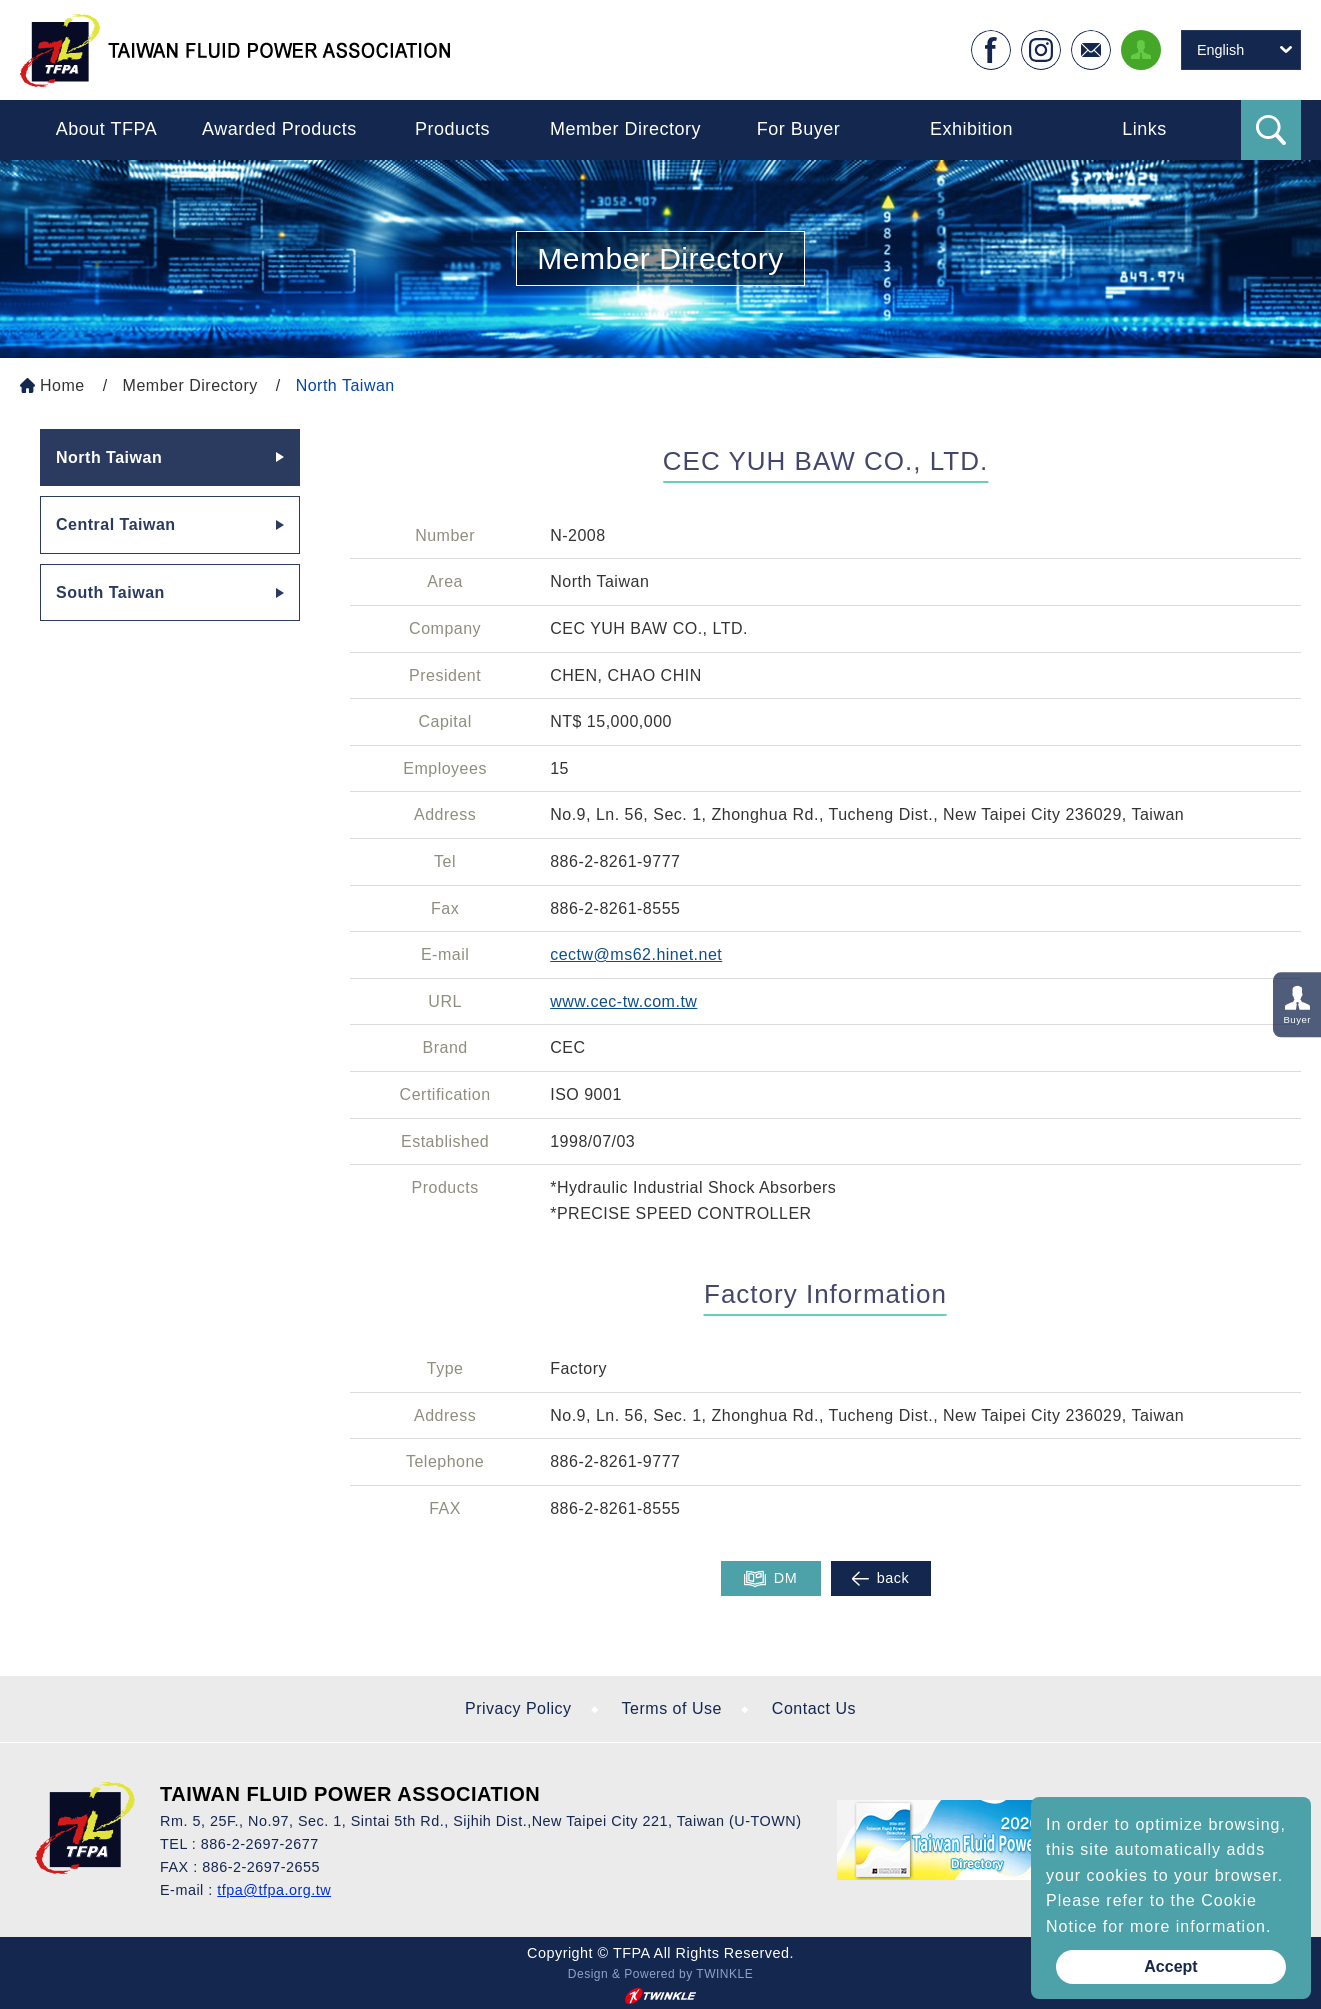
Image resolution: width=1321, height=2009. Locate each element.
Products (452, 129)
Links (1144, 129)
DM (770, 1579)
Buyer (1297, 1019)
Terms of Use (672, 1708)
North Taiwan (345, 385)
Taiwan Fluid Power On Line (235, 50)
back (880, 1578)
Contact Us (814, 1708)
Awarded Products (279, 129)
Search (1271, 130)
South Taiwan (110, 592)
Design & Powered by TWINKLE (660, 1974)
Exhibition (971, 129)
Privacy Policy (518, 1708)
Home (62, 385)
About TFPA (106, 129)
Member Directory (625, 129)
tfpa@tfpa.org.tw (274, 1890)
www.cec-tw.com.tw (623, 1001)
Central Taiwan (116, 524)
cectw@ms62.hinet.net (636, 954)
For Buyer (799, 129)
